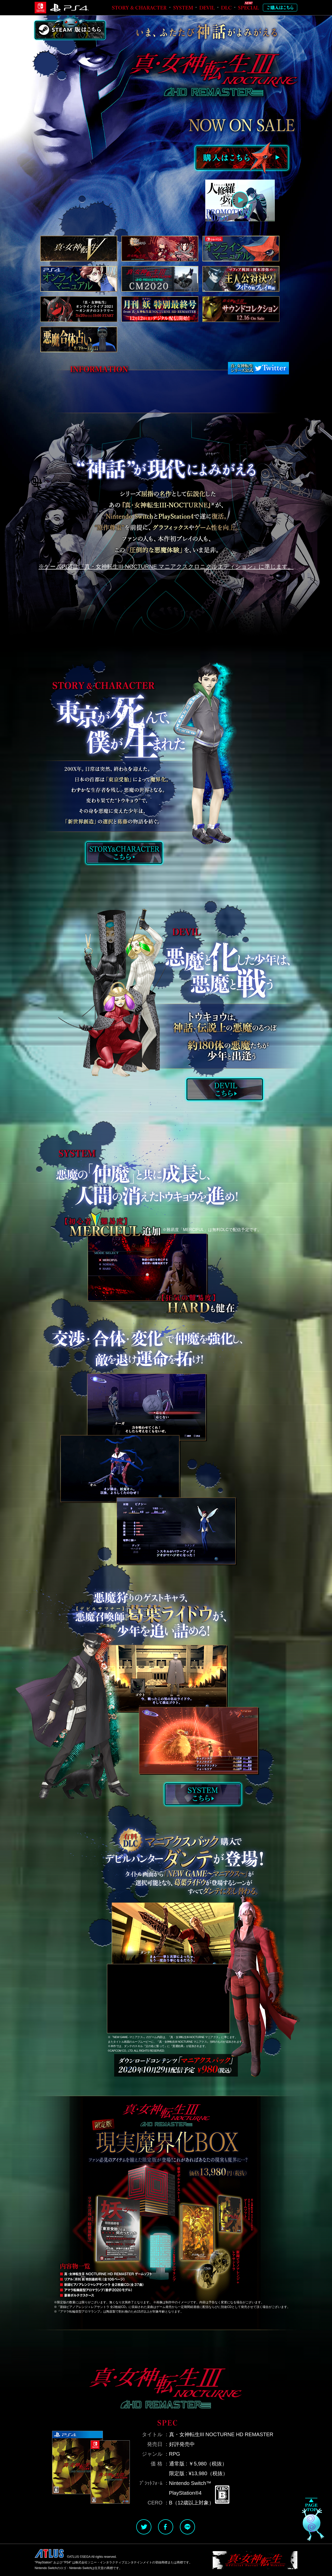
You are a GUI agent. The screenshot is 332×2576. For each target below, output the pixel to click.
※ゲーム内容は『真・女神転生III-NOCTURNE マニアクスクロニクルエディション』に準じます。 (165, 566)
